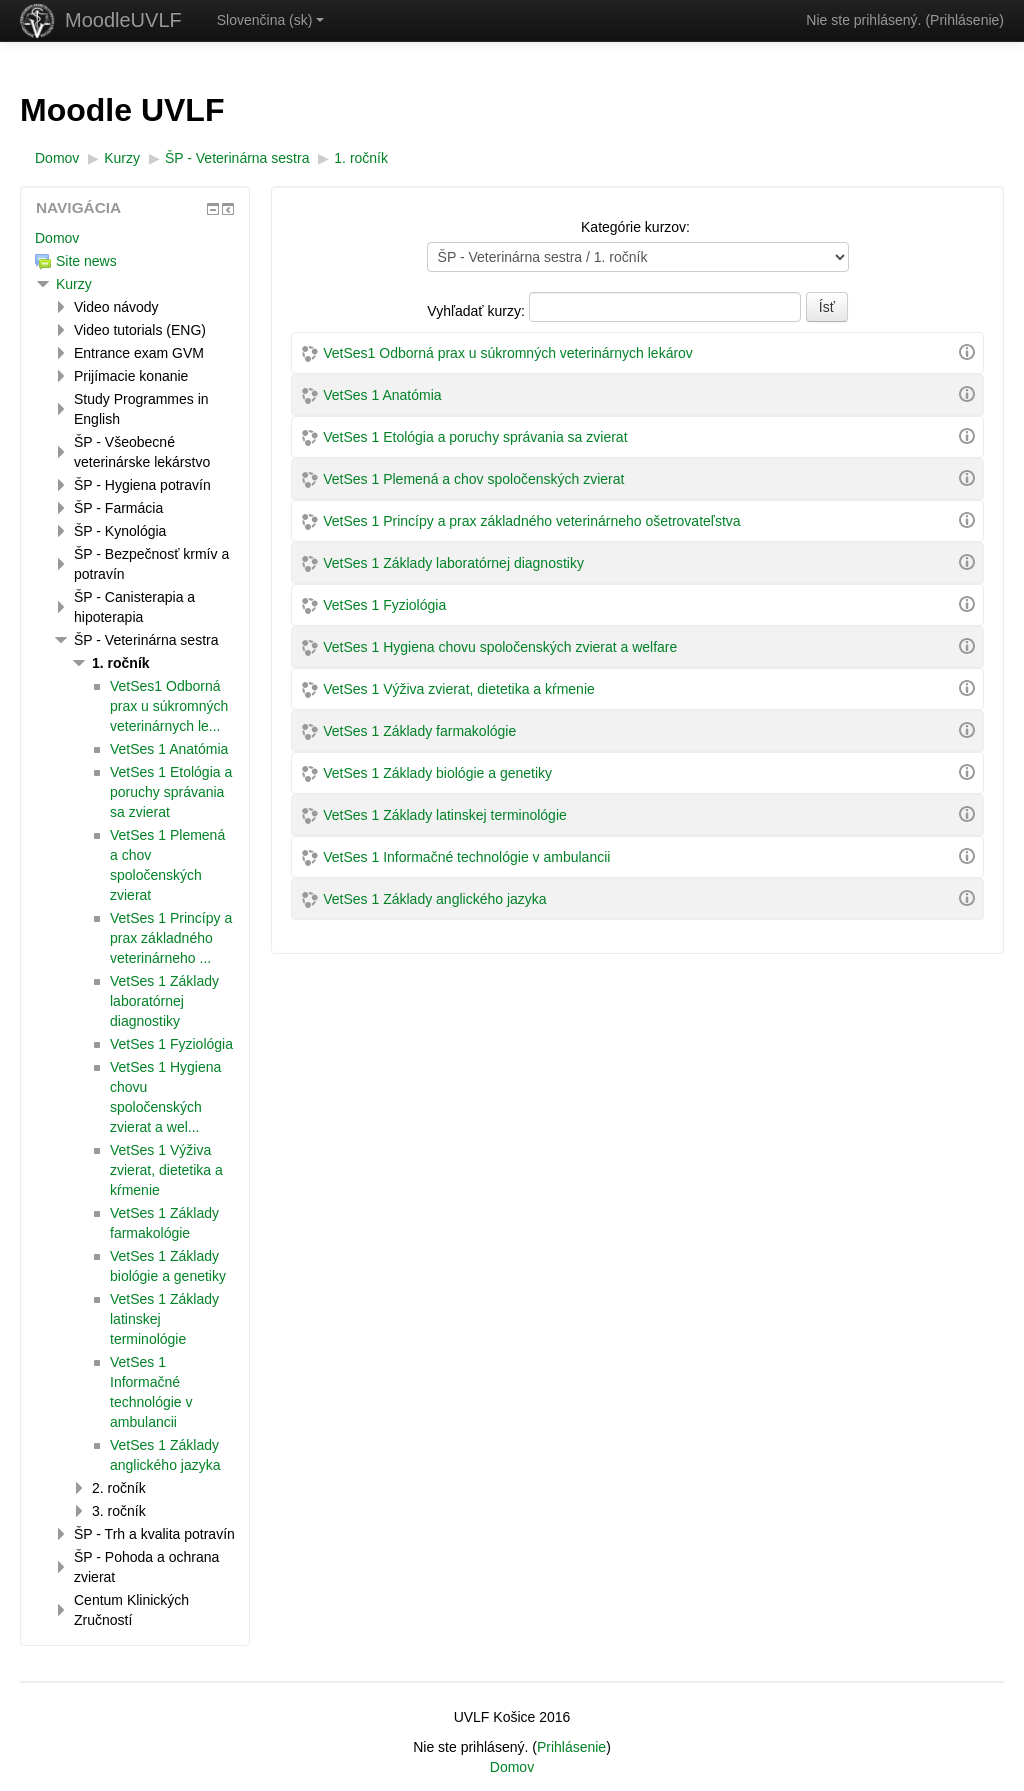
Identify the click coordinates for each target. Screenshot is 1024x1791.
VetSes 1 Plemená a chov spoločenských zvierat (473, 479)
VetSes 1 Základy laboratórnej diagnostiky (453, 563)
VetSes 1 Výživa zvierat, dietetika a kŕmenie (459, 689)
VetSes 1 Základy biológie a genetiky (437, 773)
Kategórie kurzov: (635, 227)
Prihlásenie (964, 20)
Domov (57, 238)
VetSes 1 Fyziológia (384, 605)
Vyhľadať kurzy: (477, 311)
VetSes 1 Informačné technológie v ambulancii (466, 857)
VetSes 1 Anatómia (382, 395)
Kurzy (74, 284)
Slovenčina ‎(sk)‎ (271, 20)
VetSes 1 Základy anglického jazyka (434, 899)
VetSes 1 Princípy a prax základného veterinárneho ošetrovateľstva (531, 521)
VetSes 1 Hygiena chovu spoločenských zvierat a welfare (500, 647)
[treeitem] (135, 238)
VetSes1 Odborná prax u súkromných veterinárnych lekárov (508, 353)
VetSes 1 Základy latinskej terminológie (445, 815)
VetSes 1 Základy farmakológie (419, 731)
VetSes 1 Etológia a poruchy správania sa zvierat (475, 437)
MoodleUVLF (123, 20)
